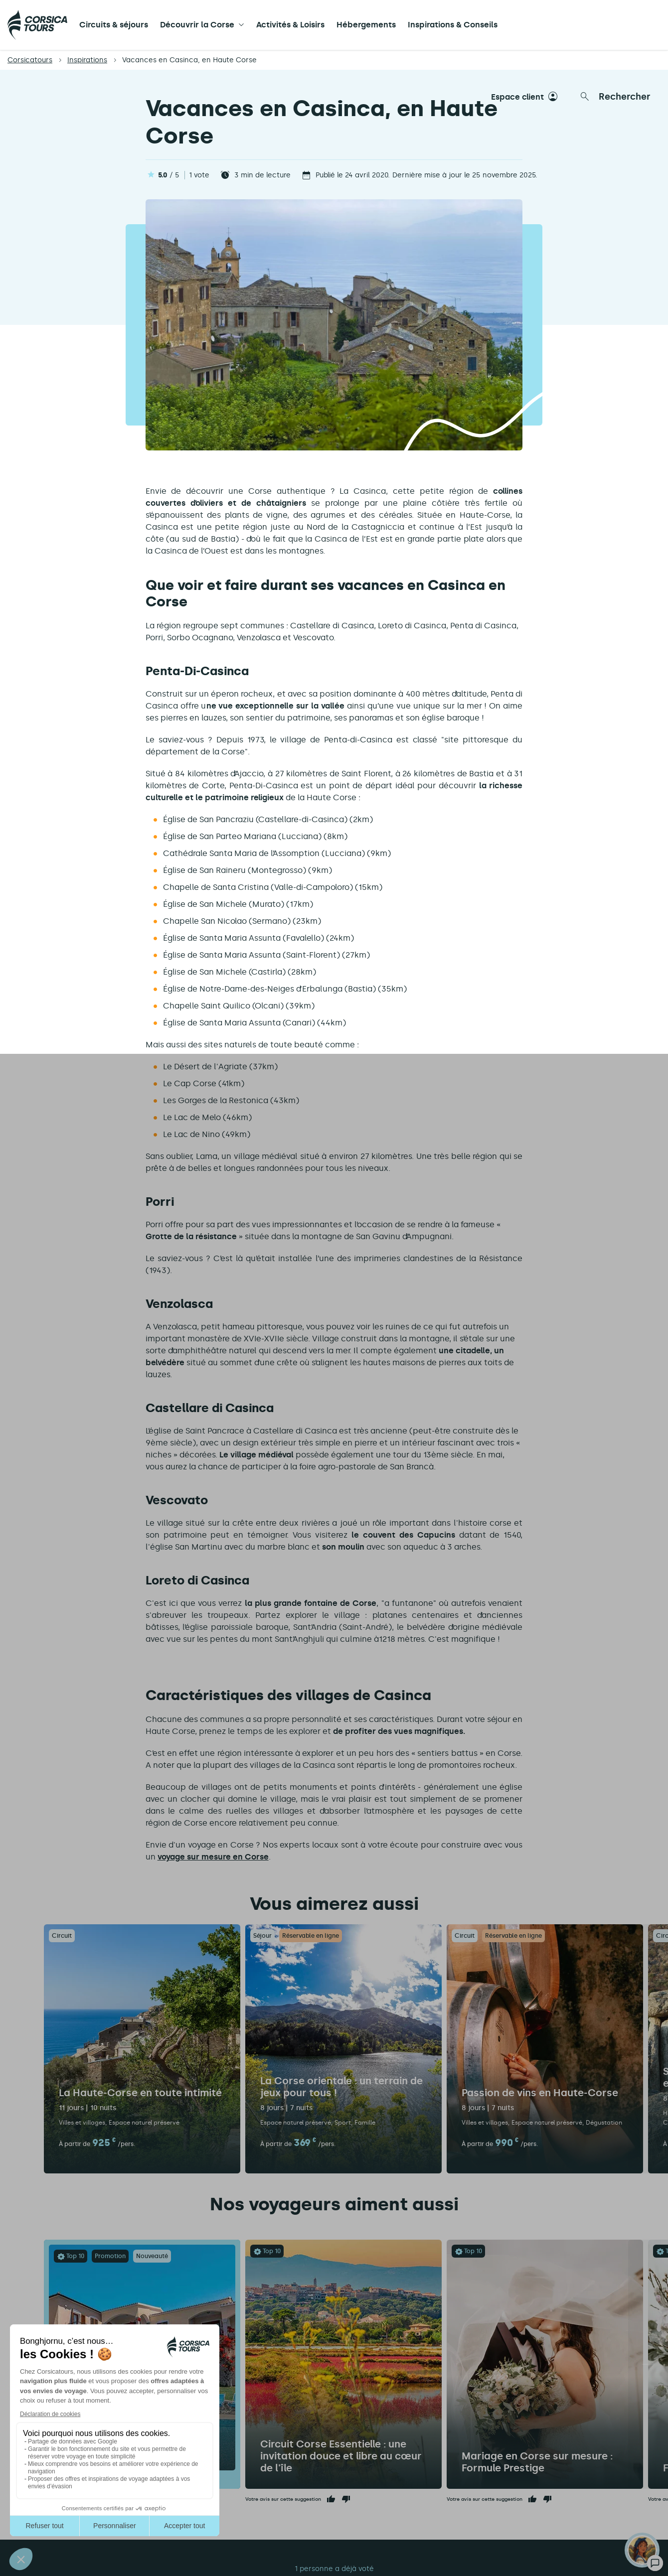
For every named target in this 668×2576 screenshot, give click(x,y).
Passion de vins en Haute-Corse (540, 2093)
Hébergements (366, 24)
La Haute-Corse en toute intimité (140, 2093)
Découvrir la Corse (197, 24)
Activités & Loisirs (290, 24)
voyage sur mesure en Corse (213, 1856)
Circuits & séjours (113, 24)
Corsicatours (29, 60)
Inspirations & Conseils (453, 24)
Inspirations (87, 60)
